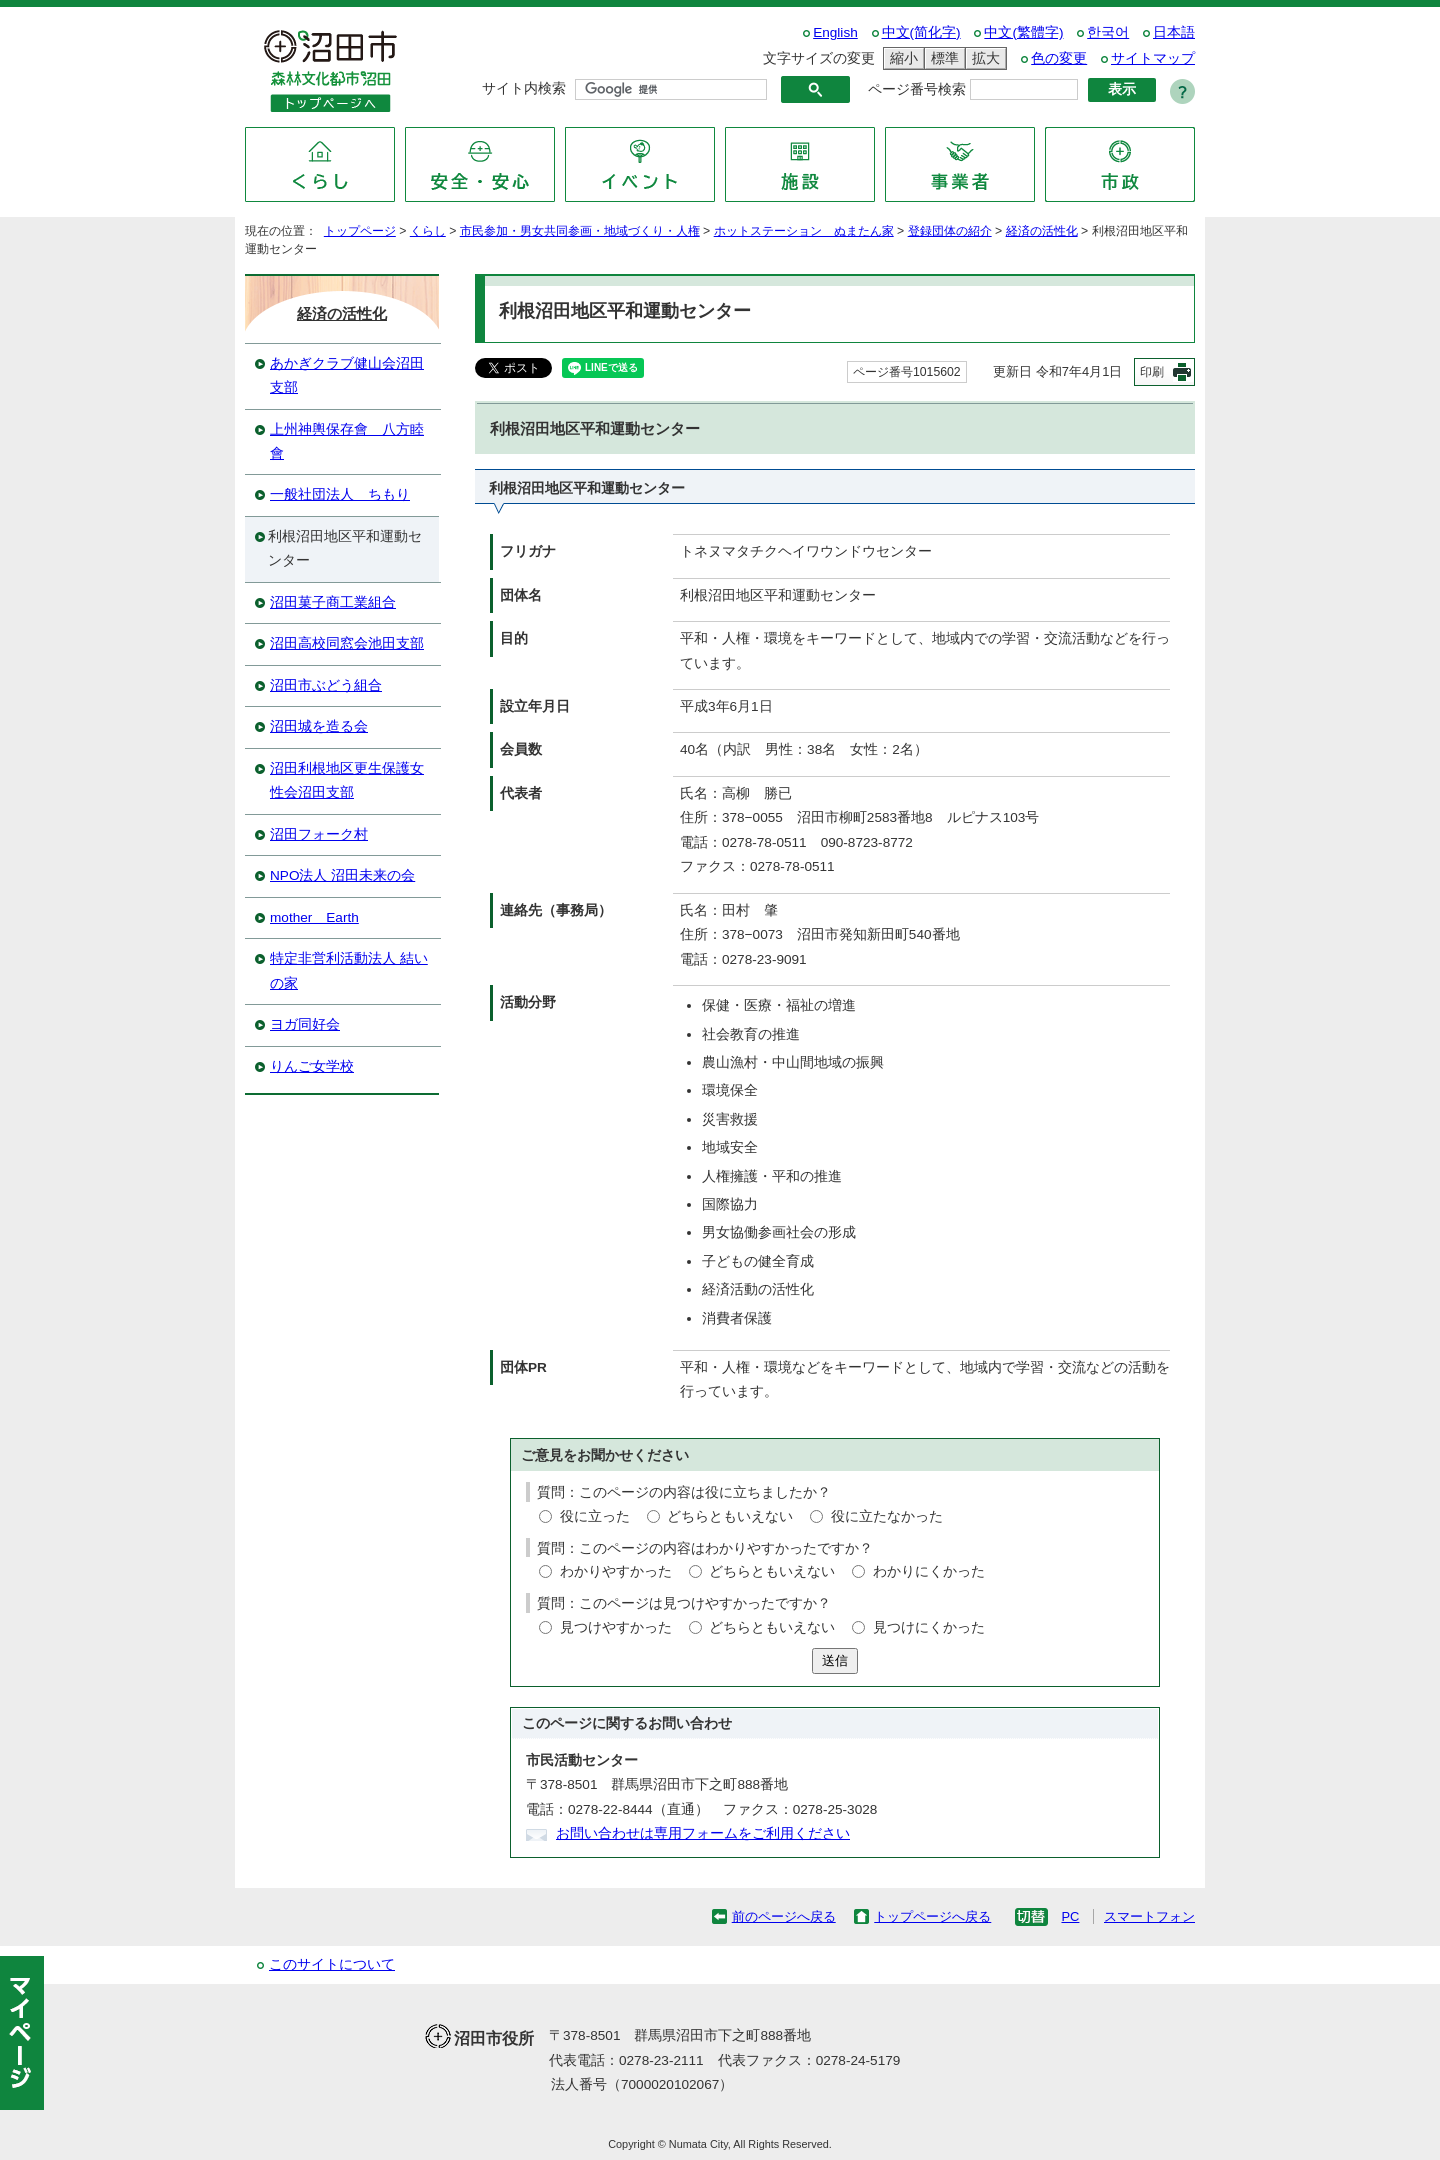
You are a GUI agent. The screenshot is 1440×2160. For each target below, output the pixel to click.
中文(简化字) (921, 32)
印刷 (1152, 372)
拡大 (983, 58)
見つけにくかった (929, 1627)
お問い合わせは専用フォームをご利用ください (703, 1833)
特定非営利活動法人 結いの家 (349, 970)
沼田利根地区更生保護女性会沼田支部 (347, 780)
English (835, 32)
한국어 (1108, 32)
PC (1070, 1916)
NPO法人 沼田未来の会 (342, 875)
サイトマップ (1153, 58)
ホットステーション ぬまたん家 (804, 231)
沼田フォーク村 (319, 834)
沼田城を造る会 (319, 726)
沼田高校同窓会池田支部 (347, 643)
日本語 (1174, 32)
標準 (942, 58)
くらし (428, 231)
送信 (835, 1660)
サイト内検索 (524, 88)
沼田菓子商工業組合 (333, 602)
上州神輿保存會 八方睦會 (347, 441)
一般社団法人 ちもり (340, 494)
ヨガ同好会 (305, 1024)
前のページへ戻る (784, 1916)
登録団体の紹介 (950, 231)
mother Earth (314, 917)
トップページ (360, 231)
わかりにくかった (929, 1571)
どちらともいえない (730, 1516)
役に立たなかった (887, 1516)
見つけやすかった (616, 1627)
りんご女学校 (312, 1066)
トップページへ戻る (932, 1916)
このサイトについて (332, 1964)
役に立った (595, 1516)
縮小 (901, 58)
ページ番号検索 (917, 89)
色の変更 (1059, 58)
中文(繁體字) (1023, 32)
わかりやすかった (616, 1571)
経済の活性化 (1042, 231)
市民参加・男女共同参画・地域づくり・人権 (580, 231)
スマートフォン (1149, 1916)
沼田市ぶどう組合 (326, 685)
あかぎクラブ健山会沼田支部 (347, 375)
